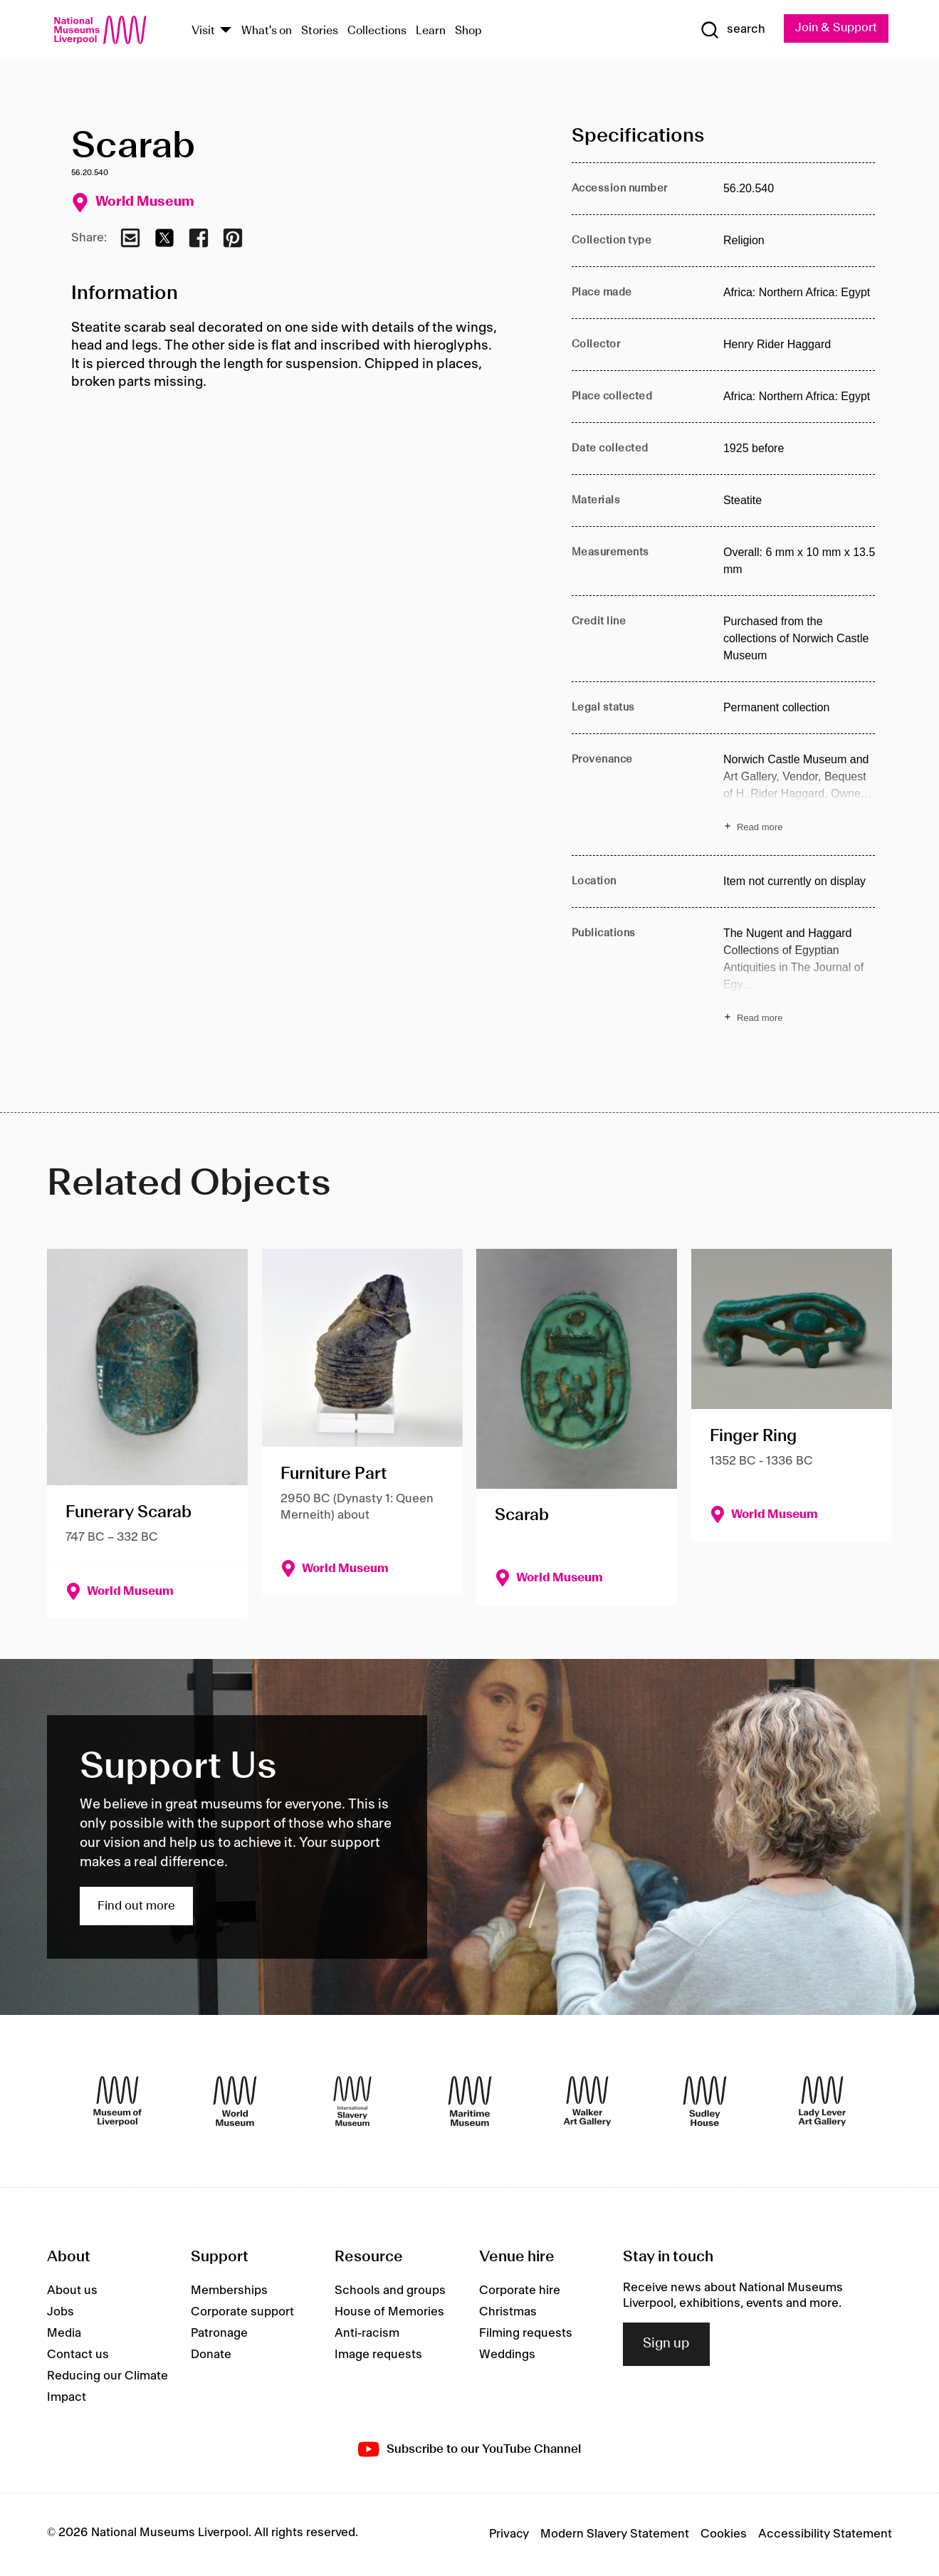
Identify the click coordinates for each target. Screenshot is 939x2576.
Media (64, 2333)
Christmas (508, 2311)
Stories (319, 31)
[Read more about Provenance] (799, 795)
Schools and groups (390, 2290)
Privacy (509, 2534)
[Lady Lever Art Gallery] (822, 2101)
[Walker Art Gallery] (587, 2101)
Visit (203, 31)
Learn (431, 31)
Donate (211, 2354)
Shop (468, 31)
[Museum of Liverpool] (117, 2101)
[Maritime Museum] (470, 2101)
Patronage (219, 2333)
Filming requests (525, 2333)
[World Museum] (235, 2101)
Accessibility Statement (825, 2534)
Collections (376, 31)
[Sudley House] (705, 2101)
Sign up (666, 2344)
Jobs (60, 2311)
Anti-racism (367, 2333)
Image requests (378, 2354)
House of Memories (389, 2311)
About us (72, 2290)
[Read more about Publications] (799, 978)
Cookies (724, 2534)
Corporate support (242, 2311)
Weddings (507, 2354)
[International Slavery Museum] (352, 2101)
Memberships (229, 2290)
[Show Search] (731, 30)
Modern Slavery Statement (614, 2534)
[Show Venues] (225, 31)
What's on (266, 31)
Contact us (78, 2354)
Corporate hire (519, 2290)
